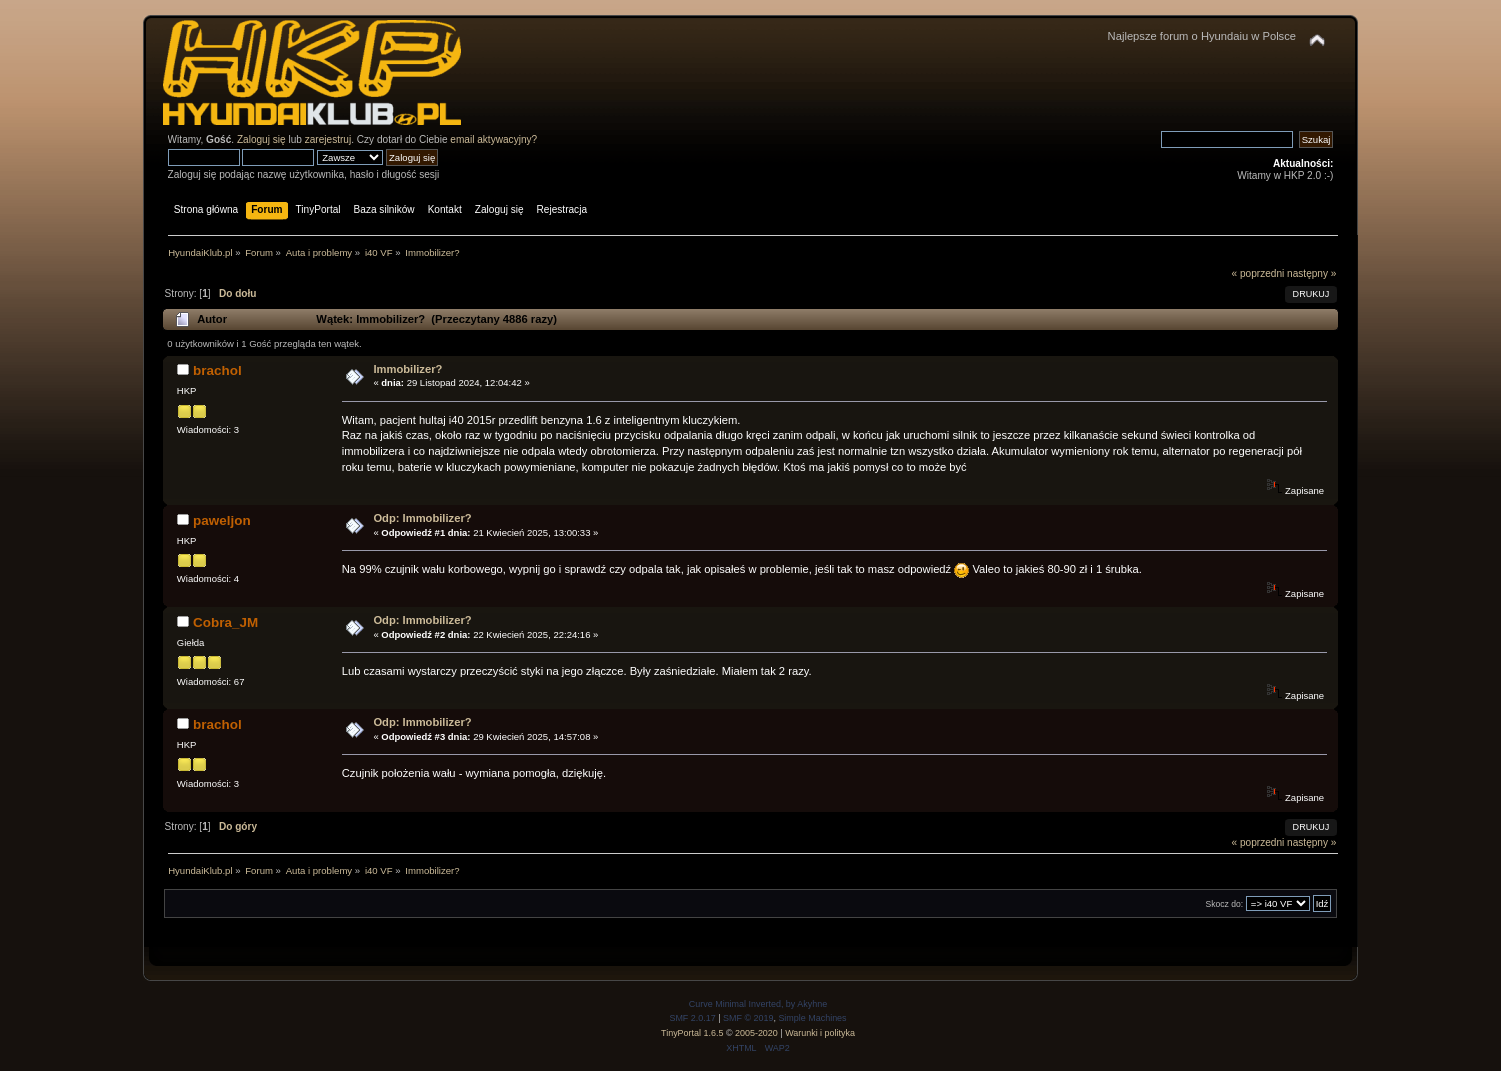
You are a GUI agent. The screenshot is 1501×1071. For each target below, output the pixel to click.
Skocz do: (1224, 904)
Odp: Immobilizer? (422, 518)
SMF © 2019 (748, 1018)
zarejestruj (328, 139)
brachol (217, 370)
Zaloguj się (261, 139)
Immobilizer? (407, 369)
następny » (1311, 273)
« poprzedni (1258, 273)
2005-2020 (756, 1033)
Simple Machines (812, 1018)
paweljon (222, 520)
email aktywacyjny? (493, 139)
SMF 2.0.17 (692, 1018)
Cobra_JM (225, 622)
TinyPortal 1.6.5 (692, 1033)
